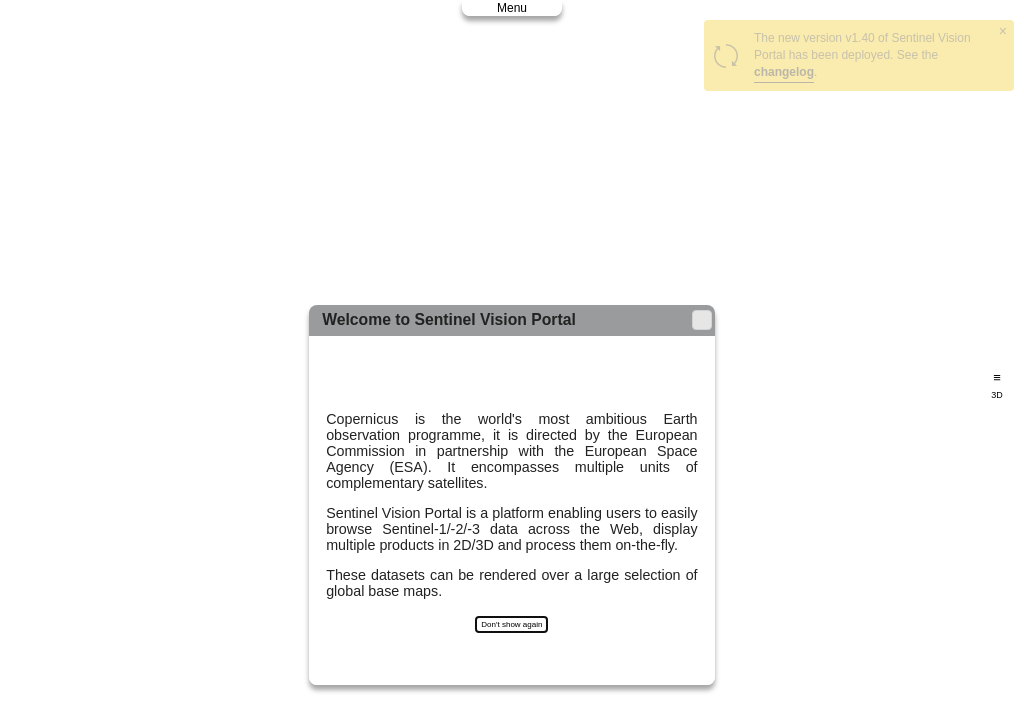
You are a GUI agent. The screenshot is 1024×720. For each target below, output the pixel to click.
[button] (702, 320)
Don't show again (511, 624)
